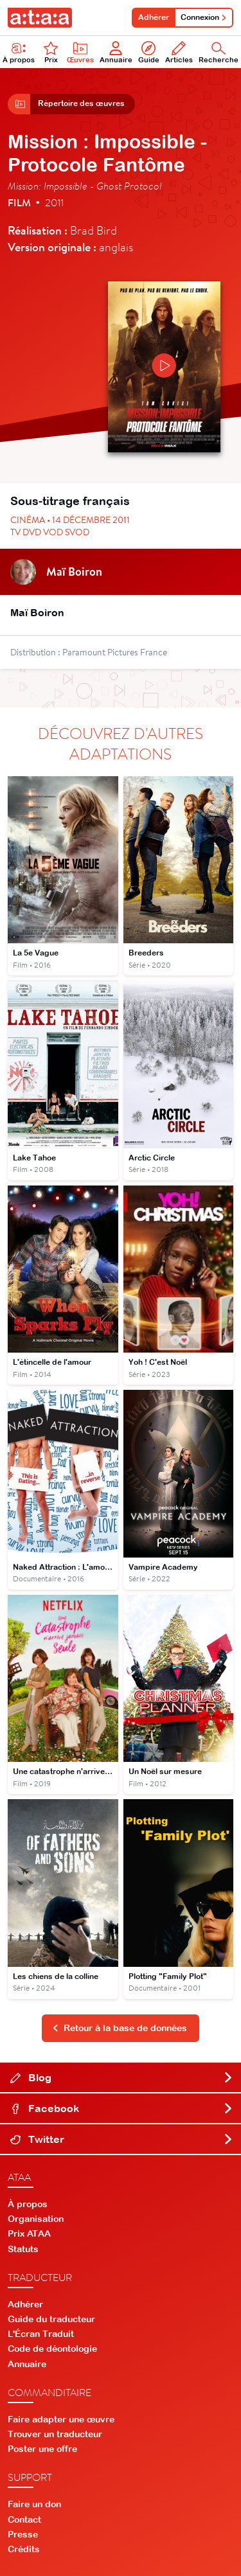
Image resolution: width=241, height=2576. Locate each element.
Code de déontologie (52, 2348)
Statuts (23, 2249)
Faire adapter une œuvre (61, 2419)
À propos (28, 2204)
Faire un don (34, 2504)
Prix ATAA (29, 2233)
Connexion (204, 17)
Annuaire (116, 52)
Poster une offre (42, 2449)
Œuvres (80, 52)
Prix (51, 52)
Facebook (121, 2108)
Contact (24, 2519)
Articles (179, 52)
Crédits (24, 2549)
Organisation (36, 2219)
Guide (148, 52)
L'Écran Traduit (41, 2334)
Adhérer (153, 17)
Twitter (121, 2139)
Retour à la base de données (119, 2028)
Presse (23, 2534)
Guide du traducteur (51, 2319)
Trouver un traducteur (55, 2434)
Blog (121, 2077)
